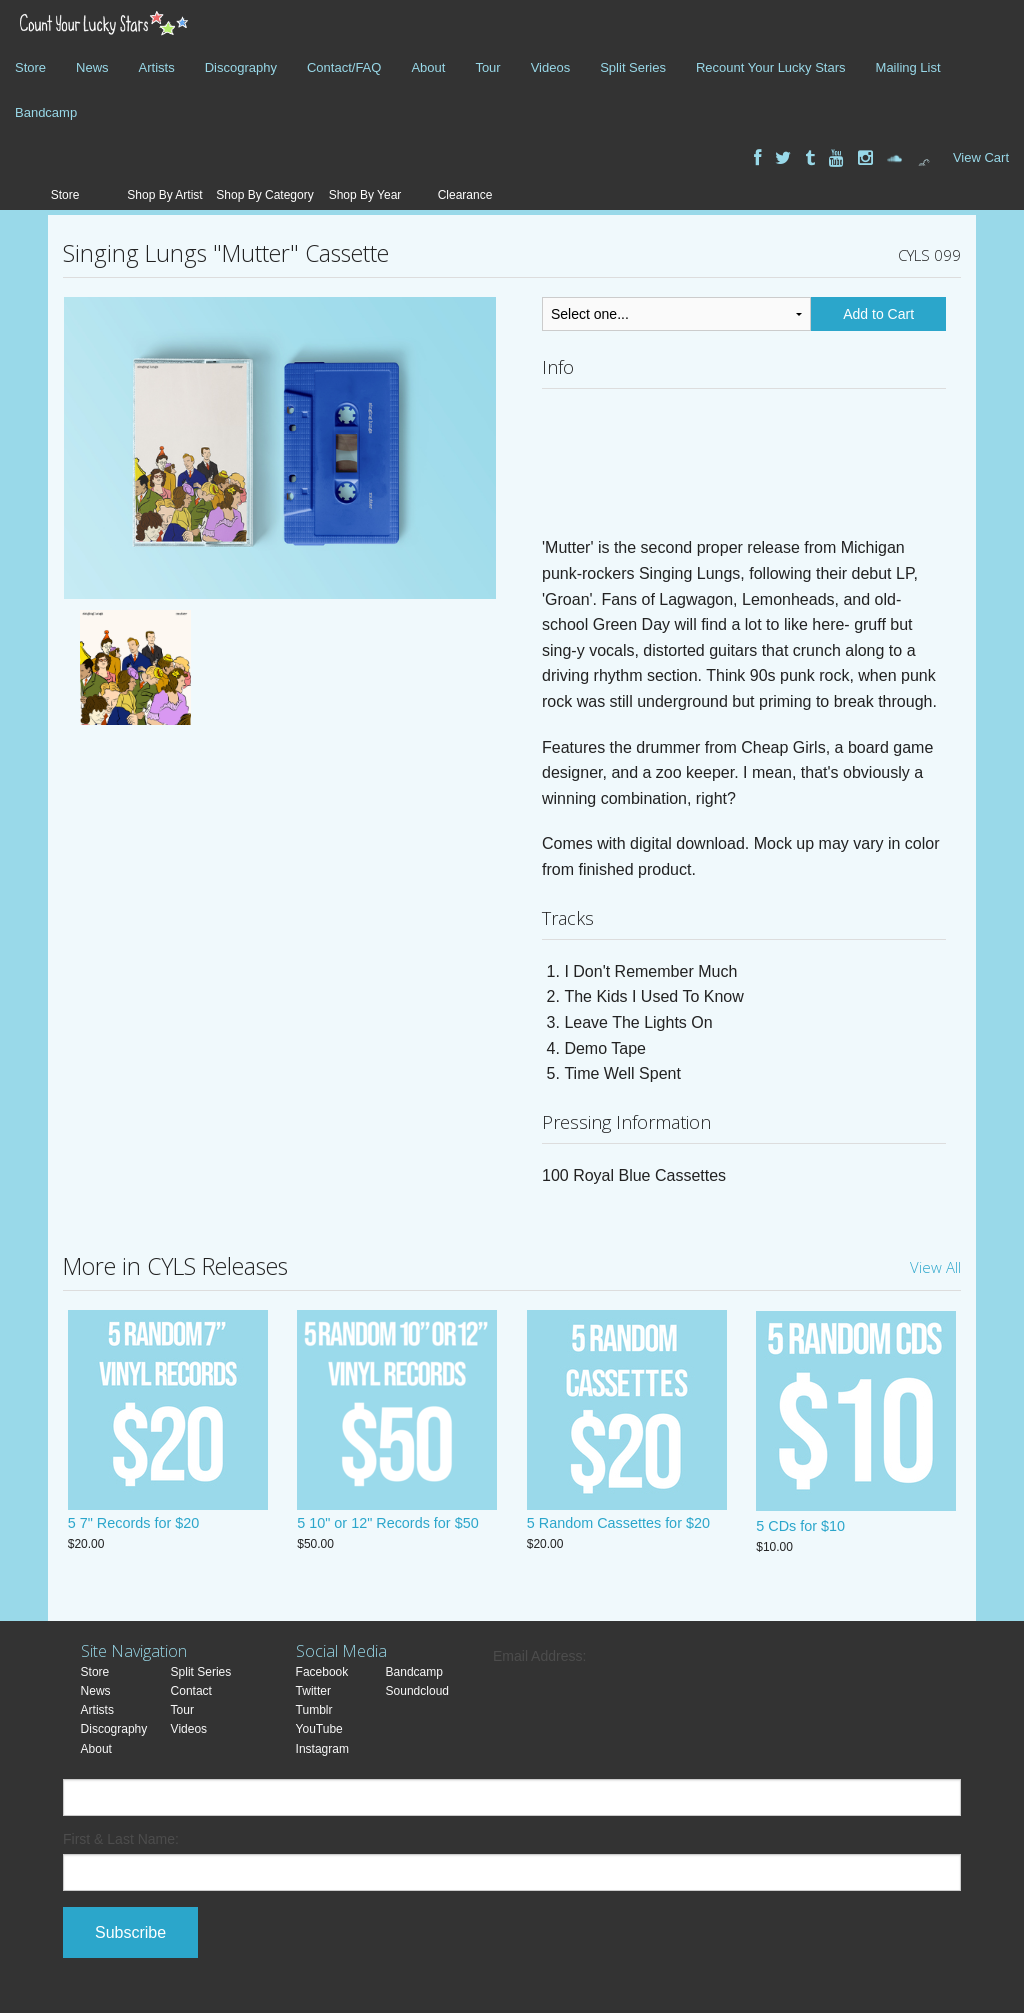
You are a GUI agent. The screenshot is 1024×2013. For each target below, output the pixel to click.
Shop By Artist (164, 195)
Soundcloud (417, 1691)
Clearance (465, 195)
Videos (551, 67)
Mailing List (908, 67)
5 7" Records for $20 (134, 1526)
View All (935, 1267)
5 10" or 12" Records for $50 (387, 1526)
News (92, 67)
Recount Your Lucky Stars (771, 67)
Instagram (322, 1749)
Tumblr (314, 1710)
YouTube (319, 1729)
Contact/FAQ (344, 67)
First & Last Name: (121, 1839)
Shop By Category (264, 195)
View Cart (981, 157)
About (428, 67)
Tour (487, 67)
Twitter (313, 1691)
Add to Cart (878, 314)
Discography (241, 67)
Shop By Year (365, 195)
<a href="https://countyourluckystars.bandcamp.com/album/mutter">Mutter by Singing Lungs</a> (744, 468)
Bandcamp (46, 112)
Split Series (633, 67)
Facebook (322, 1672)
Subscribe (130, 1932)
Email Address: (539, 1656)
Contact (191, 1691)
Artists (157, 67)
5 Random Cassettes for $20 (618, 1526)
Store (30, 67)
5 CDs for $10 (800, 1526)
